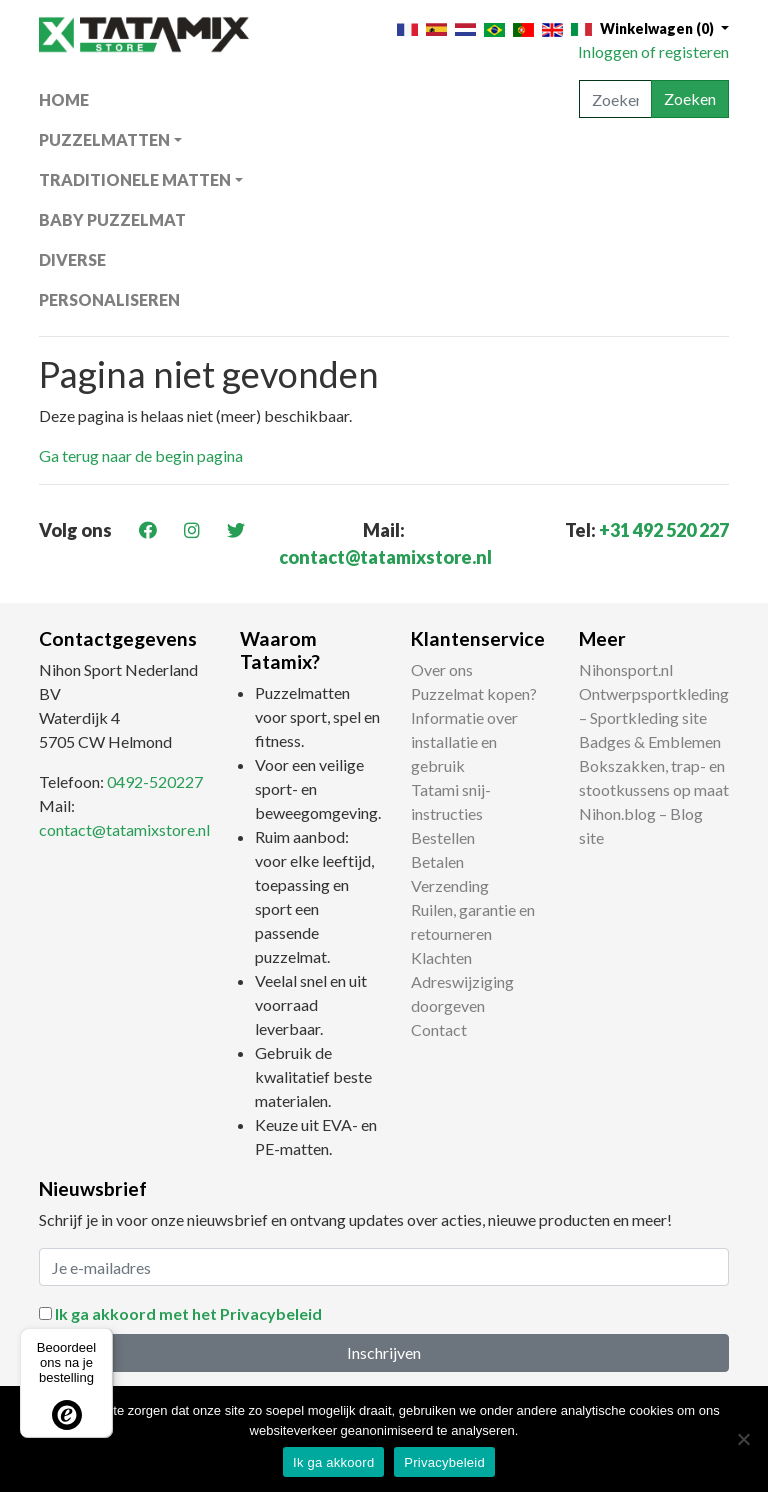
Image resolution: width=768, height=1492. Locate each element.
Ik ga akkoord (333, 1462)
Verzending (450, 885)
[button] (664, 28)
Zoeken (690, 98)
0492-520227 (155, 781)
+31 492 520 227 (664, 530)
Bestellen (443, 837)
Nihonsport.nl (626, 669)
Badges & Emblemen (650, 741)
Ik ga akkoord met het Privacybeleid (188, 1313)
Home (64, 99)
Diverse (72, 259)
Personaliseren (109, 299)
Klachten (441, 957)
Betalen (437, 861)
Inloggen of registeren (653, 51)
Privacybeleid (444, 1462)
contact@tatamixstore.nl (385, 557)
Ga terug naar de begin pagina (141, 455)
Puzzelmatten (104, 139)
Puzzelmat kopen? (474, 693)
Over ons (442, 669)
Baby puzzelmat (112, 219)
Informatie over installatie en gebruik (464, 741)
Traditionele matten (135, 179)
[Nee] (743, 1439)
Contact (439, 1029)
